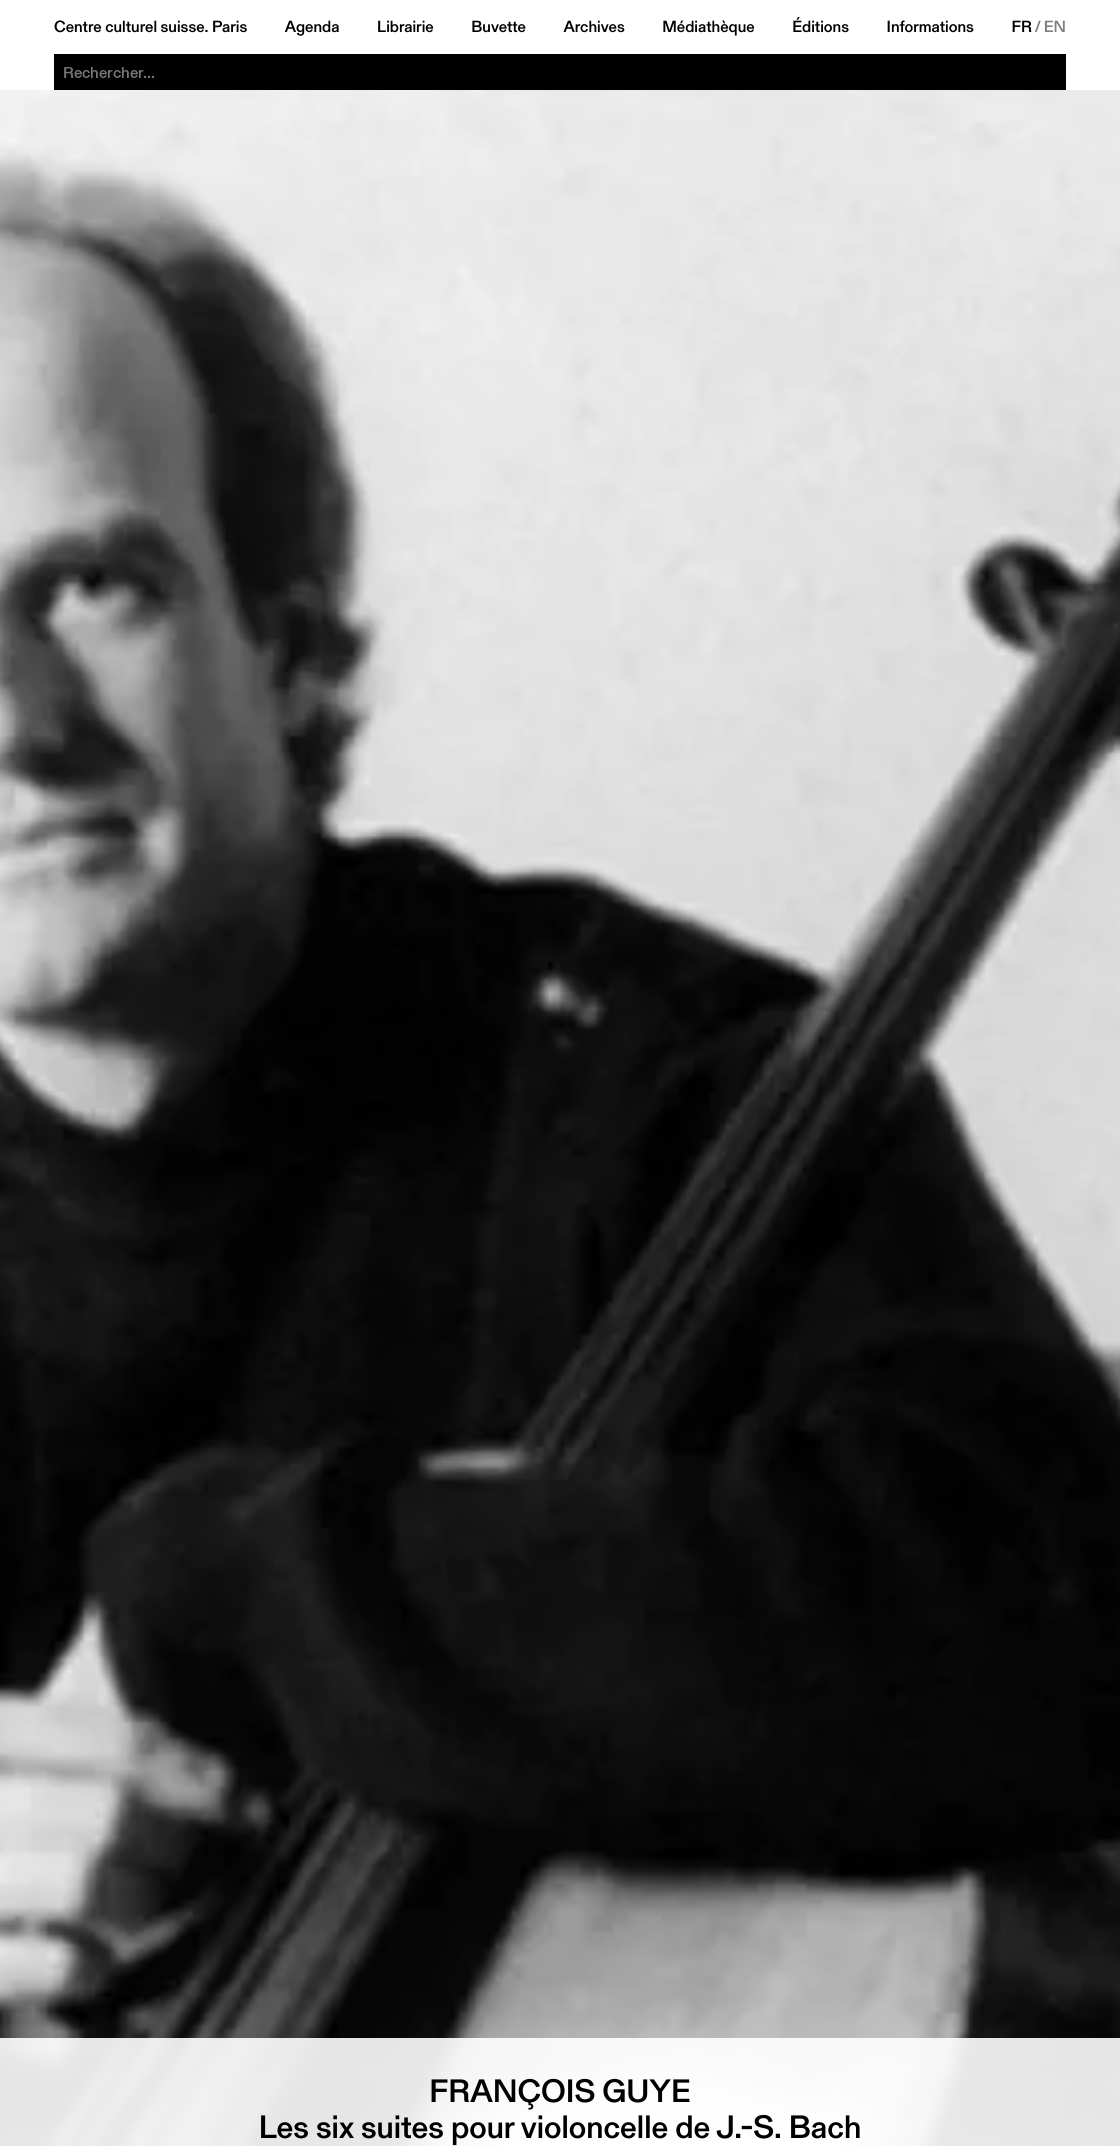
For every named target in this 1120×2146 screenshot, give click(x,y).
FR (1021, 27)
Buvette (498, 27)
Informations (930, 27)
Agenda (312, 27)
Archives (593, 27)
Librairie (405, 27)
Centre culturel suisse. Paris (150, 27)
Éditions (820, 27)
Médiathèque (708, 27)
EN (1055, 27)
